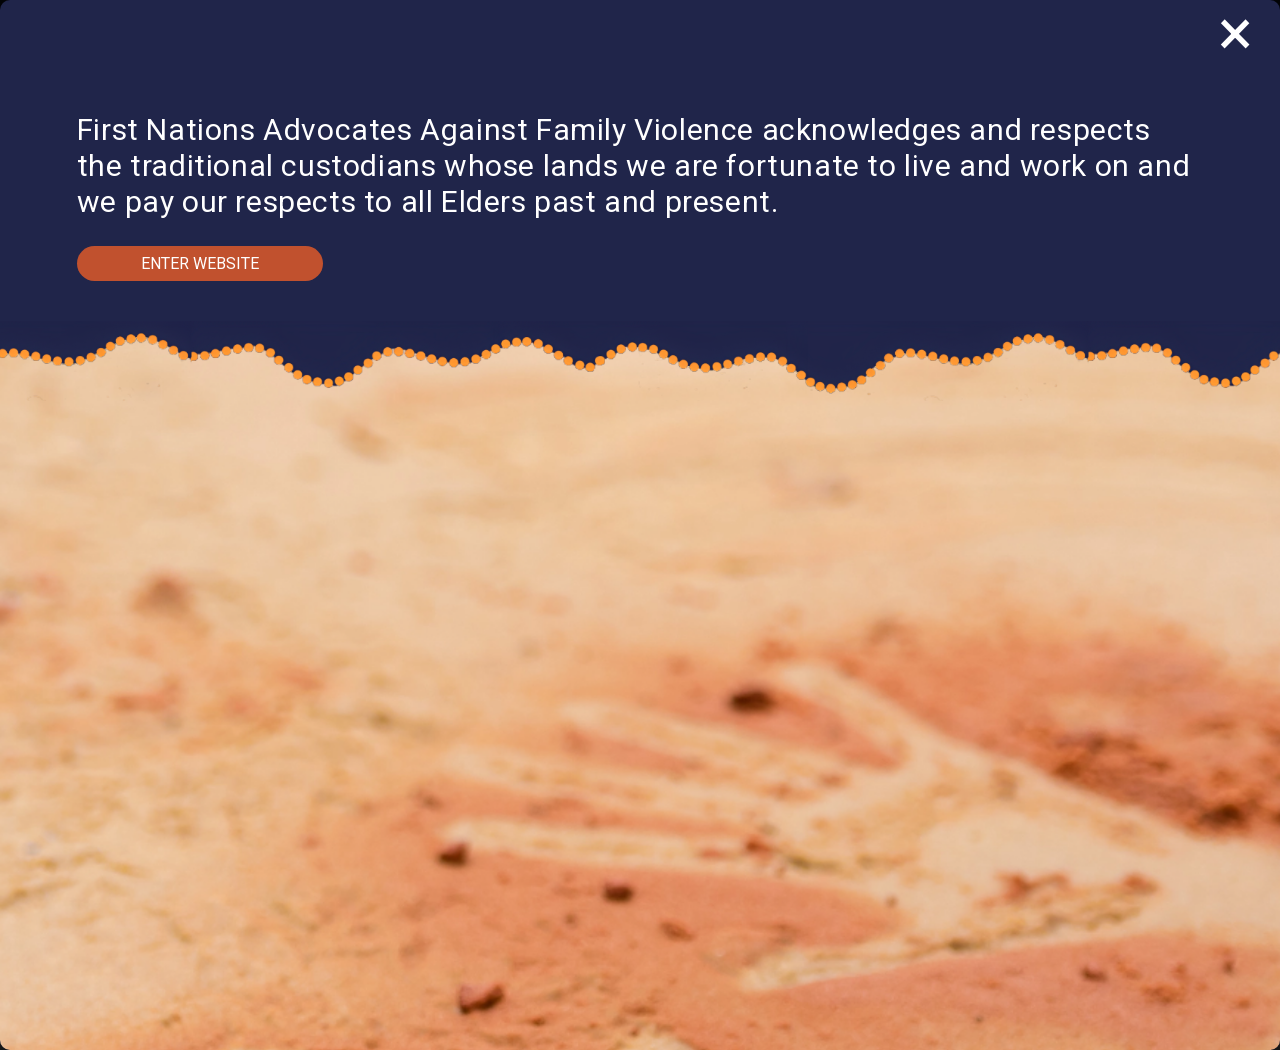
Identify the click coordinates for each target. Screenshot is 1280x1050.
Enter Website (200, 263)
